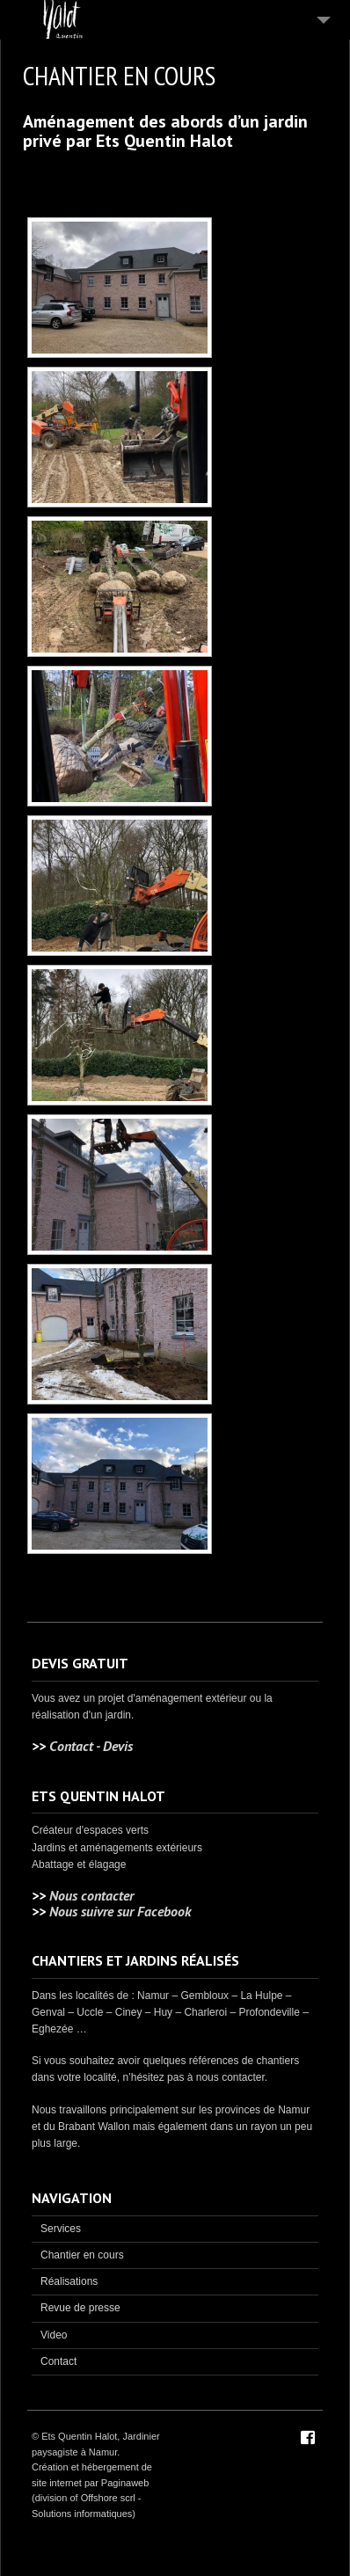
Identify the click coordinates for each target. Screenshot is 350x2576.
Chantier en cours (82, 2255)
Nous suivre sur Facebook (120, 1911)
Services (60, 2228)
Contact (58, 2361)
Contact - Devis (91, 1746)
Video (53, 2335)
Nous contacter (91, 1895)
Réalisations (69, 2281)
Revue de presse (80, 2308)
